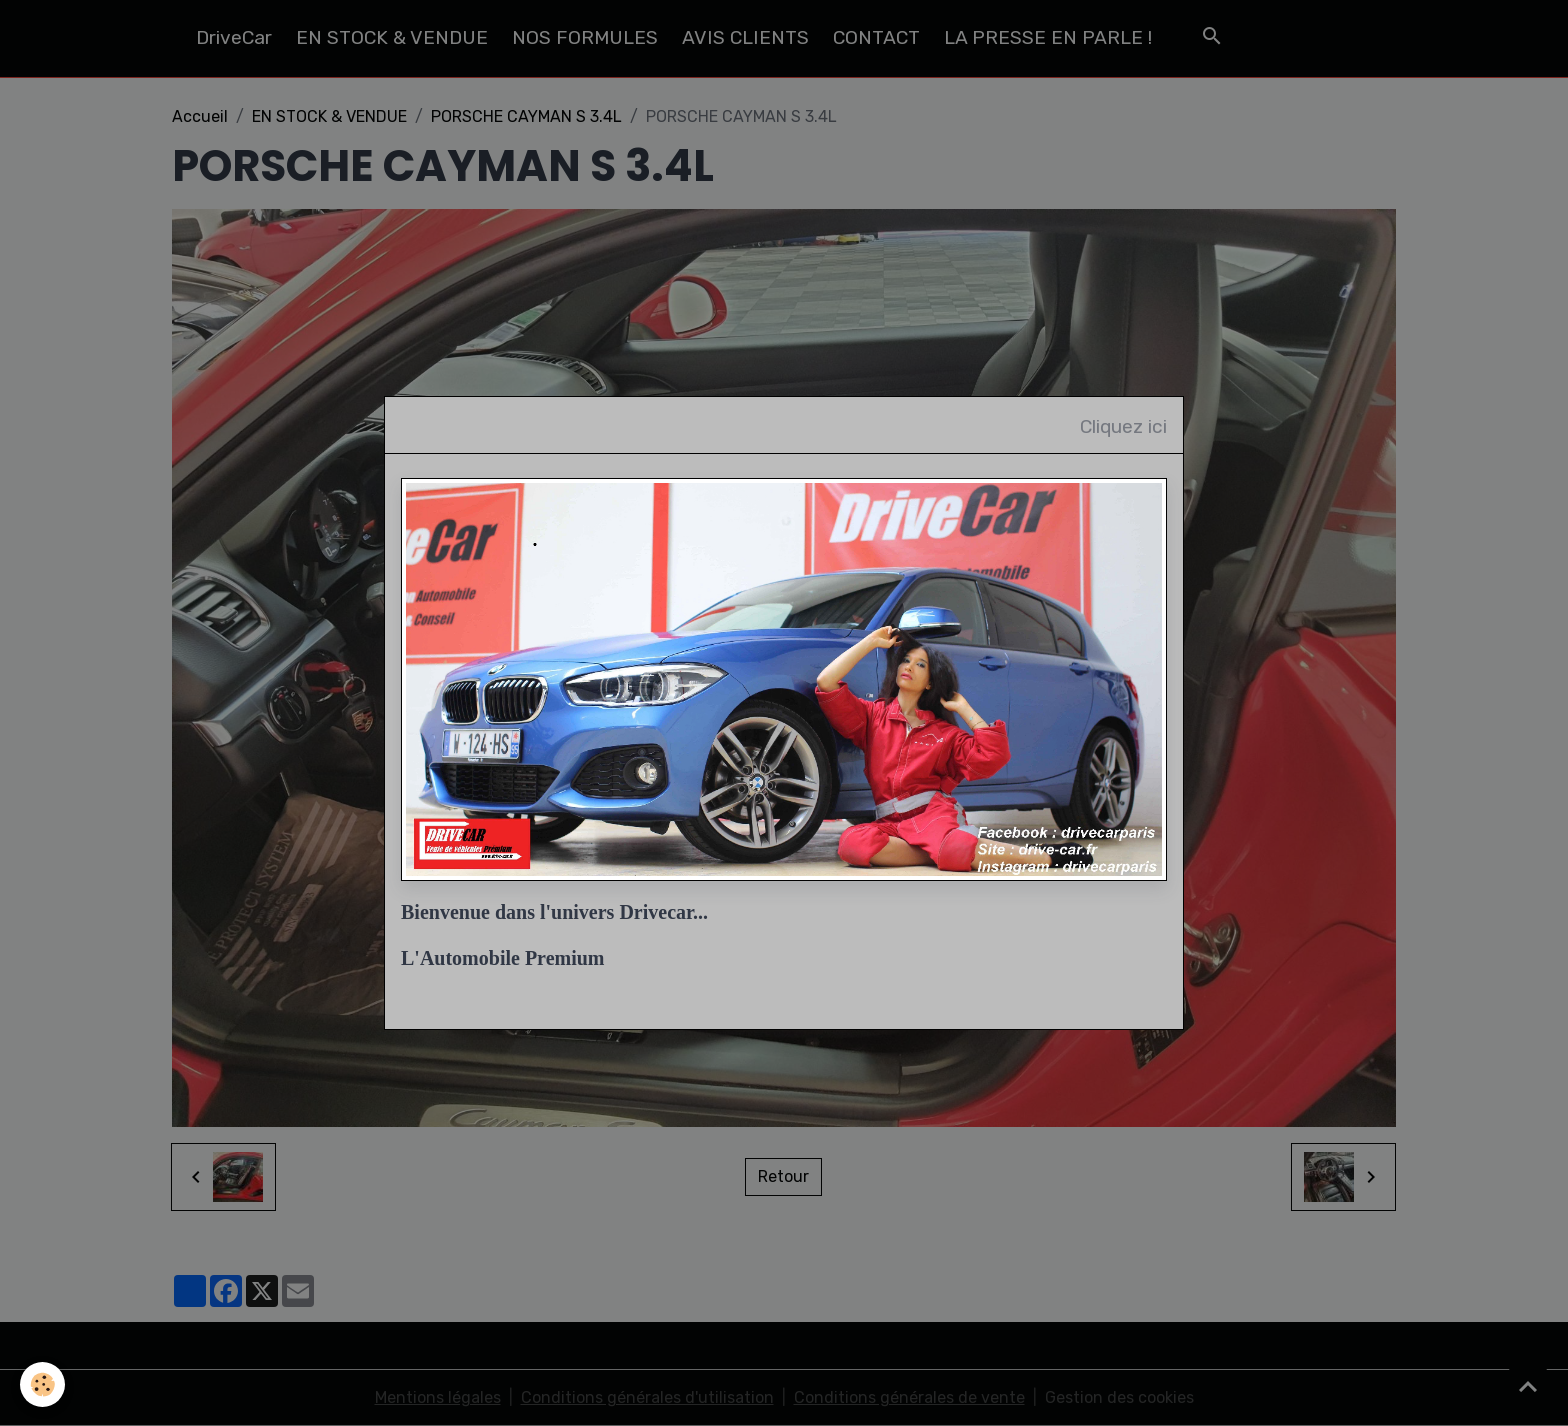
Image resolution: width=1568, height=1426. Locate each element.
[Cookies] (42, 1384)
